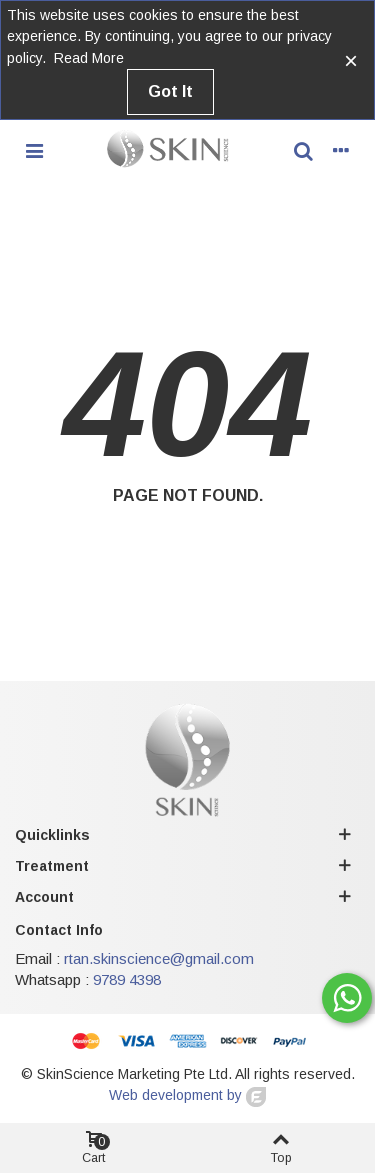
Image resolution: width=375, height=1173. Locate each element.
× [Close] (351, 60)
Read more (89, 58)
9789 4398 (127, 979)
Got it (170, 91)
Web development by (187, 1095)
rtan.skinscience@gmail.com (159, 958)
